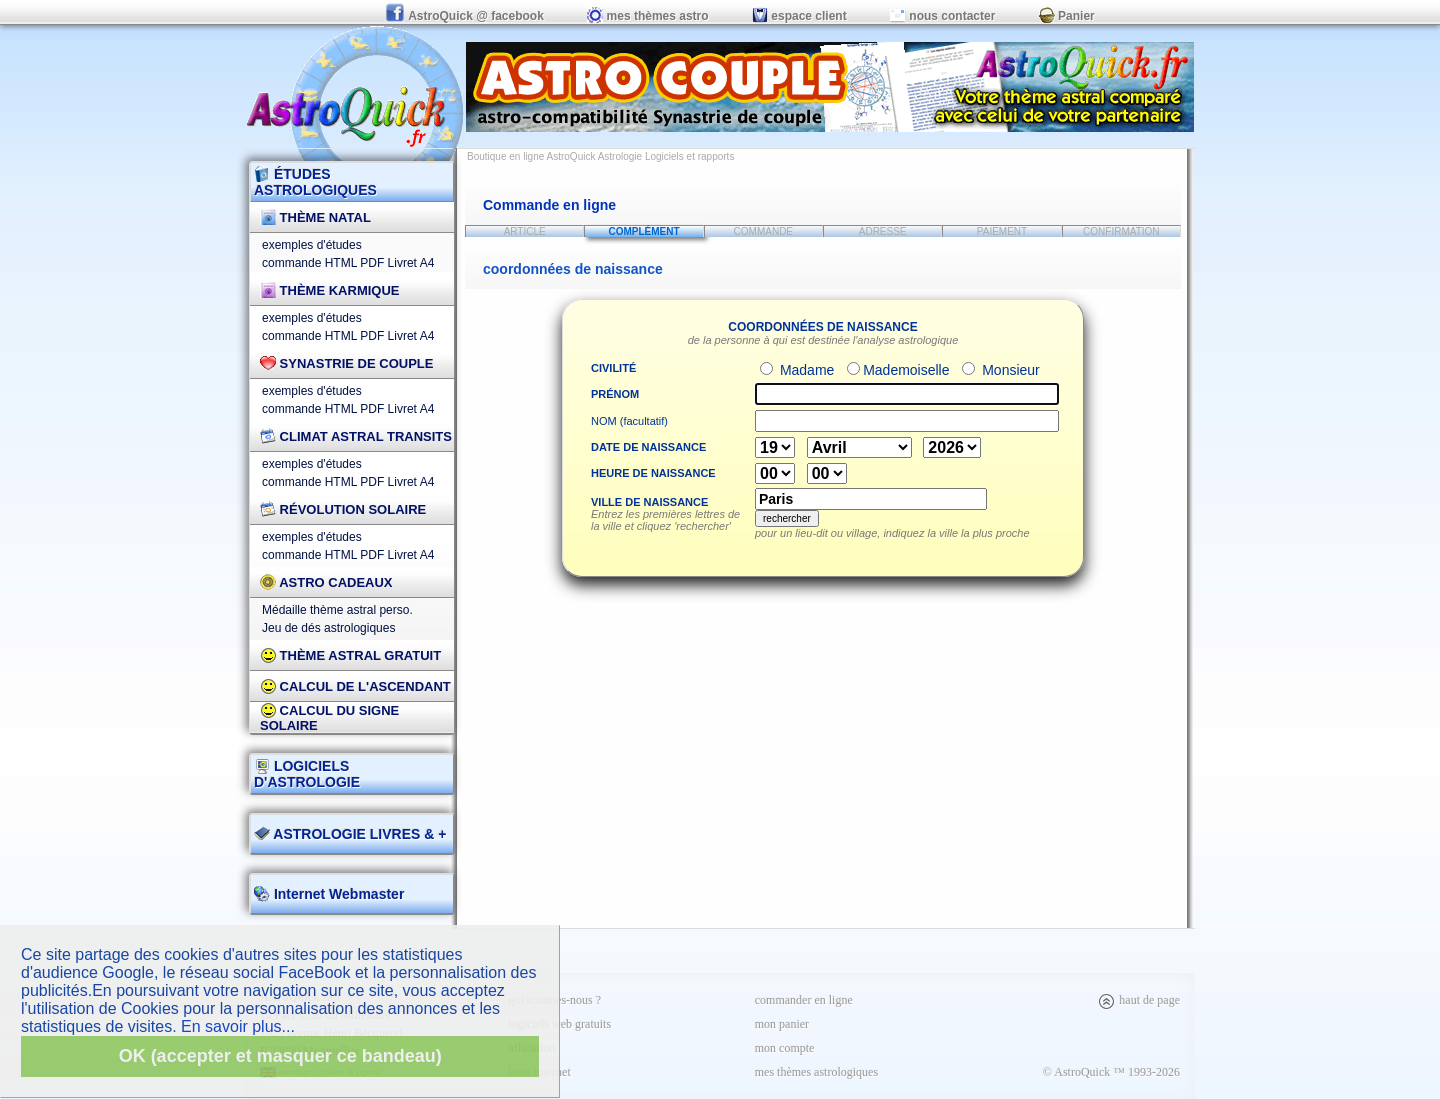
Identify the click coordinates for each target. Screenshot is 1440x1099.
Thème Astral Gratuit (350, 655)
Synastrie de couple (346, 363)
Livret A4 (411, 263)
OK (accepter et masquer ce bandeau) (280, 1056)
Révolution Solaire (343, 509)
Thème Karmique (330, 290)
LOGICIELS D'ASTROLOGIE (307, 774)
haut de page (1138, 1000)
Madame (805, 370)
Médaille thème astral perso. (337, 610)
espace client (799, 16)
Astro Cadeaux (326, 582)
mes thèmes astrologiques (816, 1072)
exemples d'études (312, 245)
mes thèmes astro (647, 16)
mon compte (785, 1048)
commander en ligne (804, 1000)
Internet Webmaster (337, 894)
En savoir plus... (238, 1026)
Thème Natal (315, 217)
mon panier (782, 1024)
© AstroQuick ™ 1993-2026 (1111, 1072)
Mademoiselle (906, 370)
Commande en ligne (549, 205)
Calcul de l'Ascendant (355, 686)
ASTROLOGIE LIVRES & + (350, 834)
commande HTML (309, 263)
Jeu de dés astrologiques (328, 628)
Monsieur (1008, 370)
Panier (1067, 16)
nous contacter (942, 16)
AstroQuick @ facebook (466, 16)
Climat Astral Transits (356, 436)
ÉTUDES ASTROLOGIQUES (315, 182)
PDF (372, 263)
